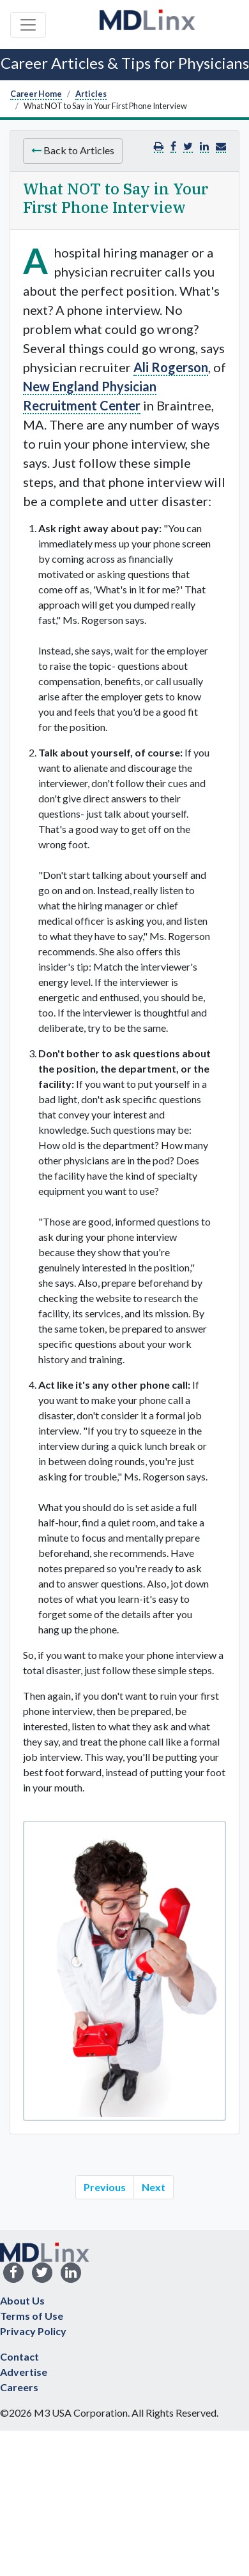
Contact (19, 2356)
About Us (22, 2300)
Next (153, 2187)
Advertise (23, 2372)
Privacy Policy (33, 2331)
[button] (221, 146)
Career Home (36, 94)
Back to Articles (72, 150)
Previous (105, 2187)
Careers (19, 2387)
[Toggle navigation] (28, 25)
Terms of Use (31, 2316)
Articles (91, 94)
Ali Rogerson (170, 367)
